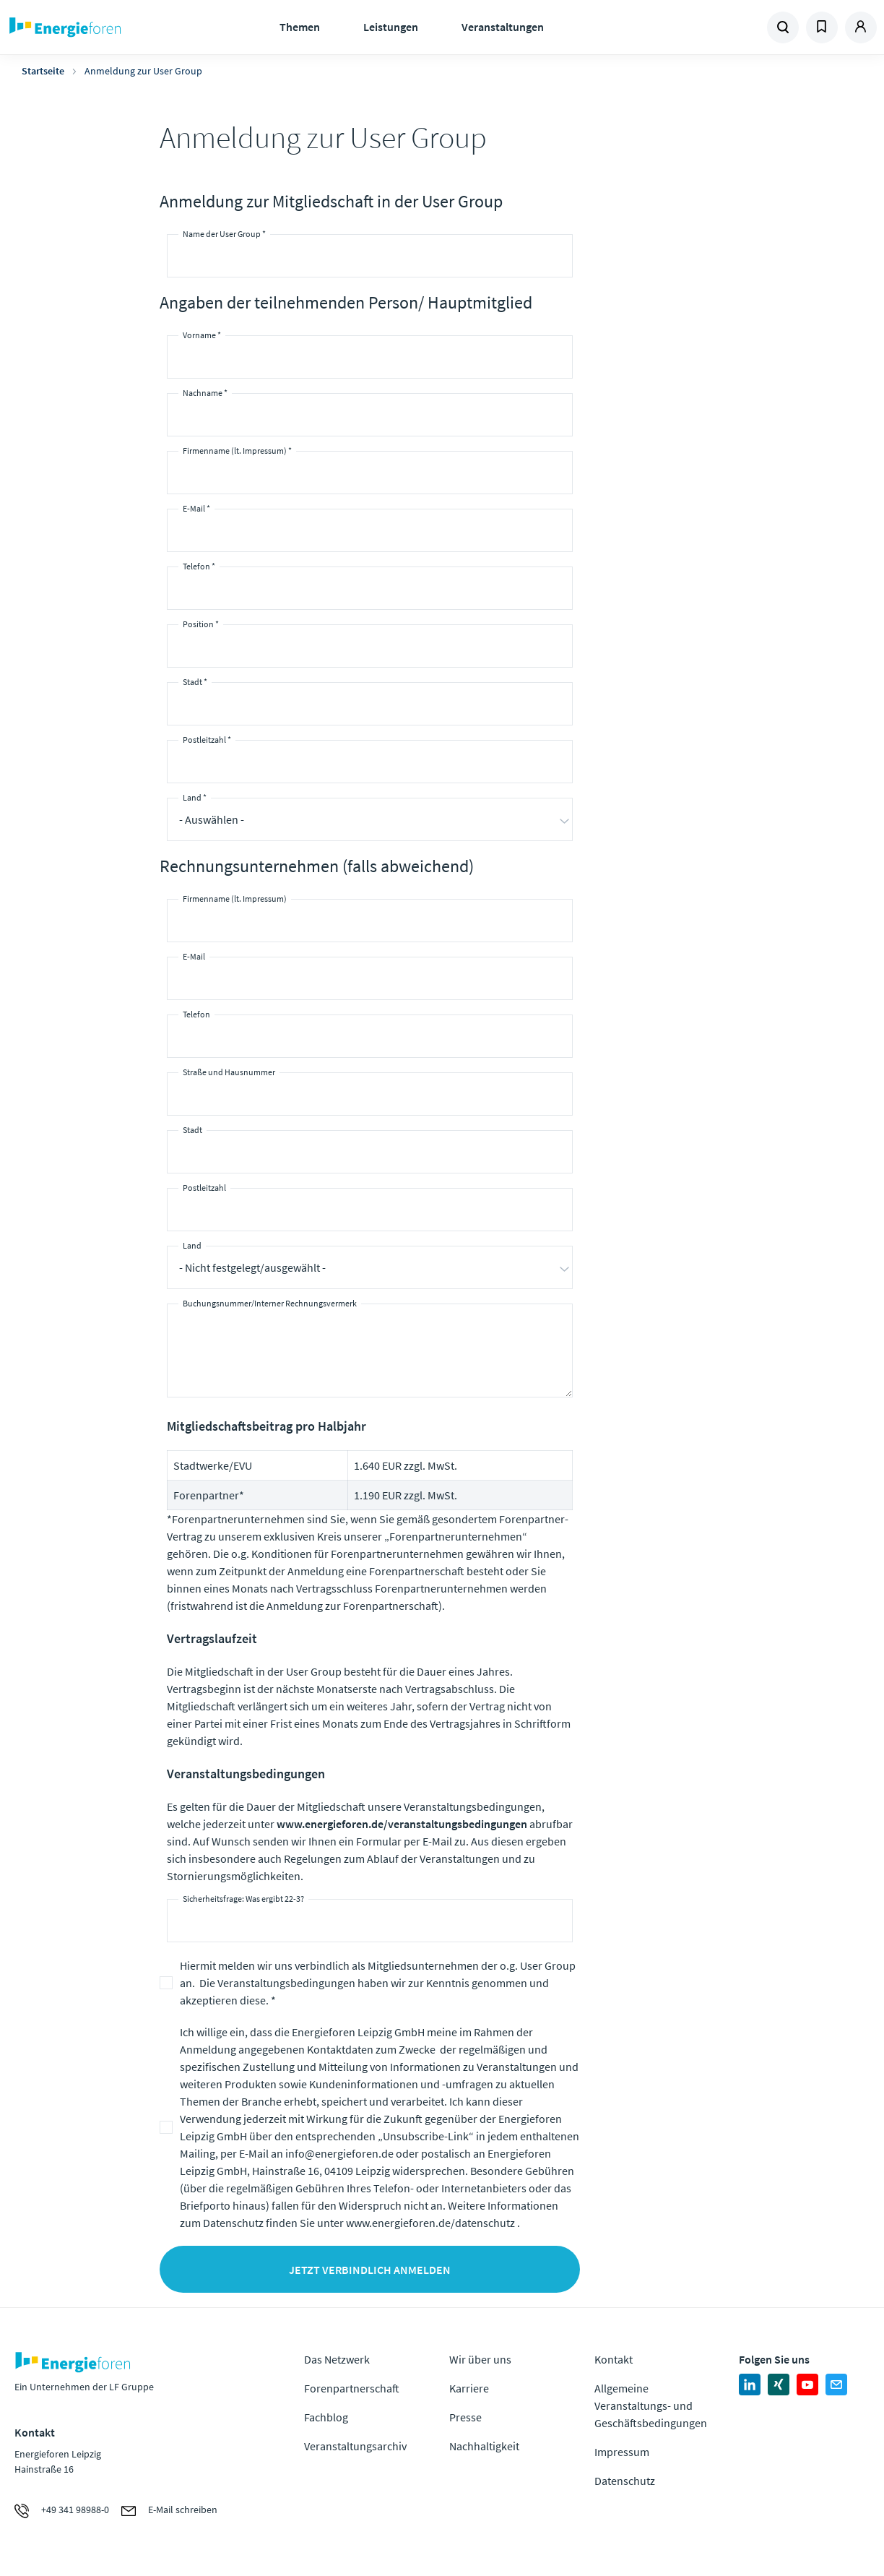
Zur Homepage (104, 27)
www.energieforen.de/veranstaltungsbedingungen (402, 1824)
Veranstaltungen (503, 27)
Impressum (621, 2451)
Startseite (43, 70)
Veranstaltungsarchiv (355, 2446)
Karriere (469, 2388)
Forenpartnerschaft (351, 2388)
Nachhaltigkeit (484, 2446)
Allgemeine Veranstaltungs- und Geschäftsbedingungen (650, 2405)
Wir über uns (480, 2359)
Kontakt (613, 2359)
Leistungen (390, 27)
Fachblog (326, 2417)
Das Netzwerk (337, 2359)
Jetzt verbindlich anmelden (370, 2269)
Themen (300, 27)
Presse (465, 2417)
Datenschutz (624, 2480)
